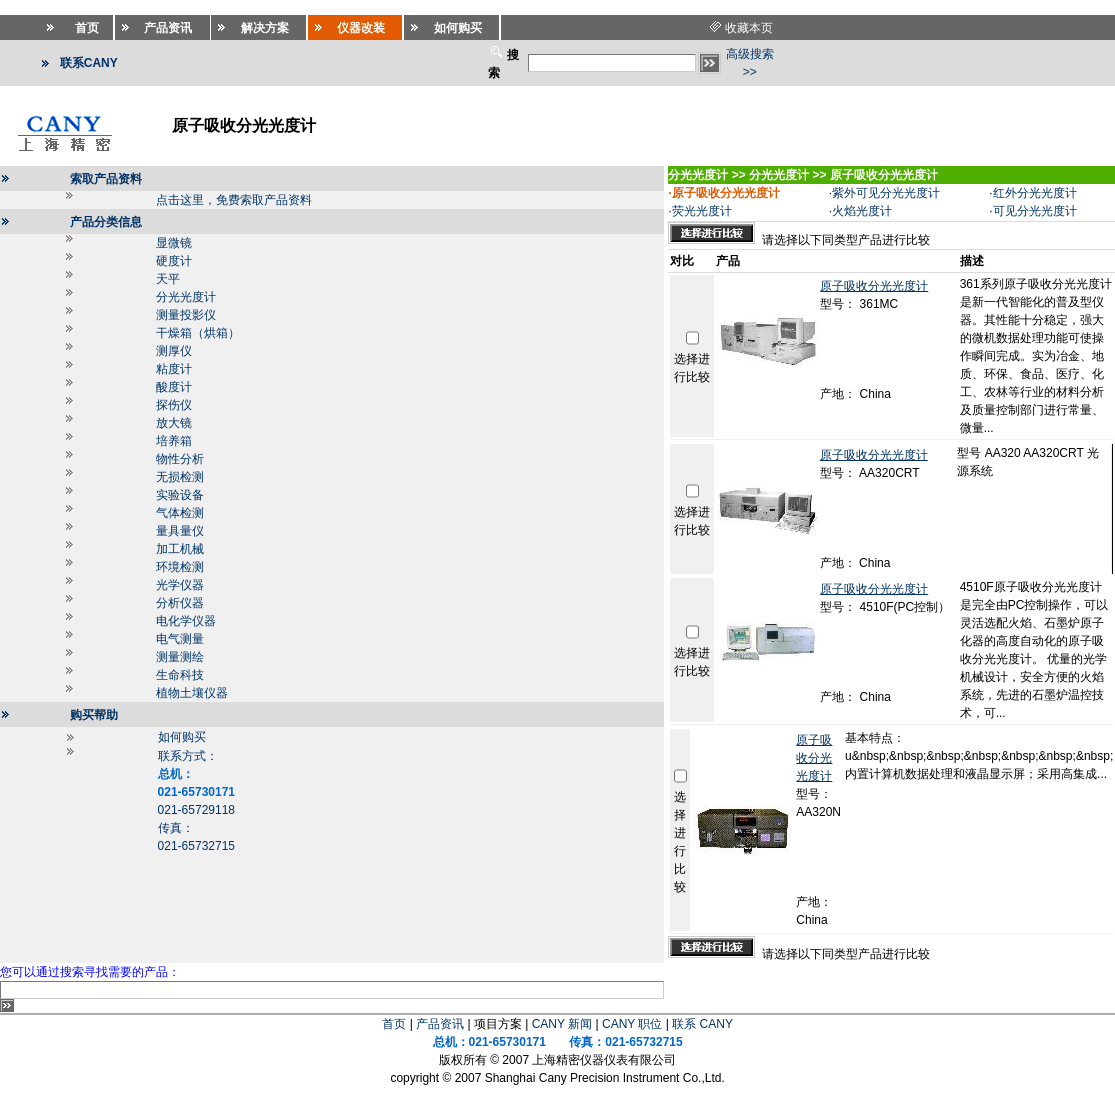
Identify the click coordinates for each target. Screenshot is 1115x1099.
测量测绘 (180, 657)
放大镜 (174, 423)
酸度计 (174, 387)
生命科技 (180, 675)
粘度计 (174, 369)
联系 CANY (702, 1024)
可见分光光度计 (1035, 211)
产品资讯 (440, 1024)
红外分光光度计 (1035, 193)
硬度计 (174, 261)
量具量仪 (180, 531)
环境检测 (180, 567)
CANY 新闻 (562, 1024)
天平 (168, 279)
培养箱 (174, 441)
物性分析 (180, 459)
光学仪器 (180, 585)
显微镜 (174, 243)
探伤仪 (174, 405)
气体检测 (180, 513)
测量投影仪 (186, 315)
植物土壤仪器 (192, 693)
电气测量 (180, 639)
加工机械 (180, 549)
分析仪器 (180, 603)
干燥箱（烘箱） (198, 333)
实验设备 (180, 495)
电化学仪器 (186, 621)
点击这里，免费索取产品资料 (234, 200)
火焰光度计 (862, 211)
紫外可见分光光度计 (886, 193)
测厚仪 (174, 351)
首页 (394, 1024)
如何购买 (182, 737)
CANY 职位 (632, 1024)
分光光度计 (186, 297)
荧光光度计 (702, 211)
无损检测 (180, 477)
